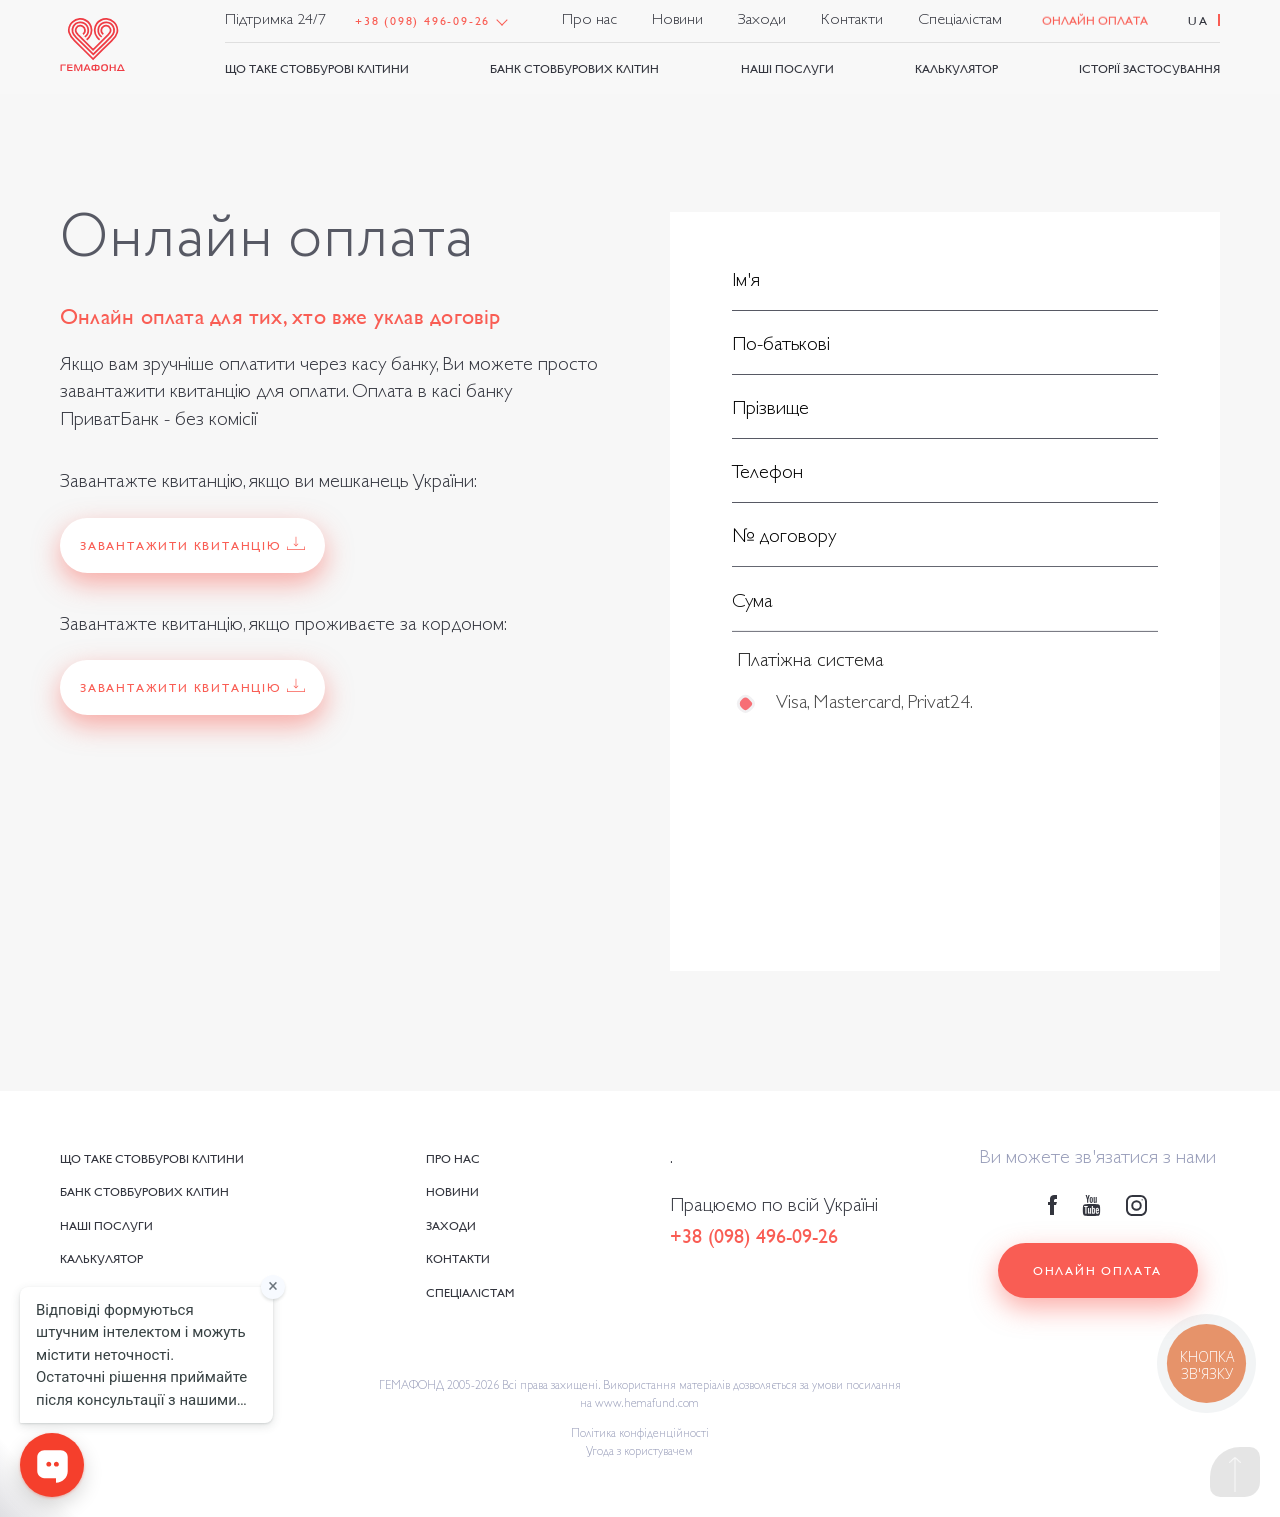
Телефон (767, 475)
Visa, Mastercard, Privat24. (873, 710)
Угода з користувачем (639, 1453)
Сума (752, 608)
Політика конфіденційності (640, 1435)
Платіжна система (810, 668)
